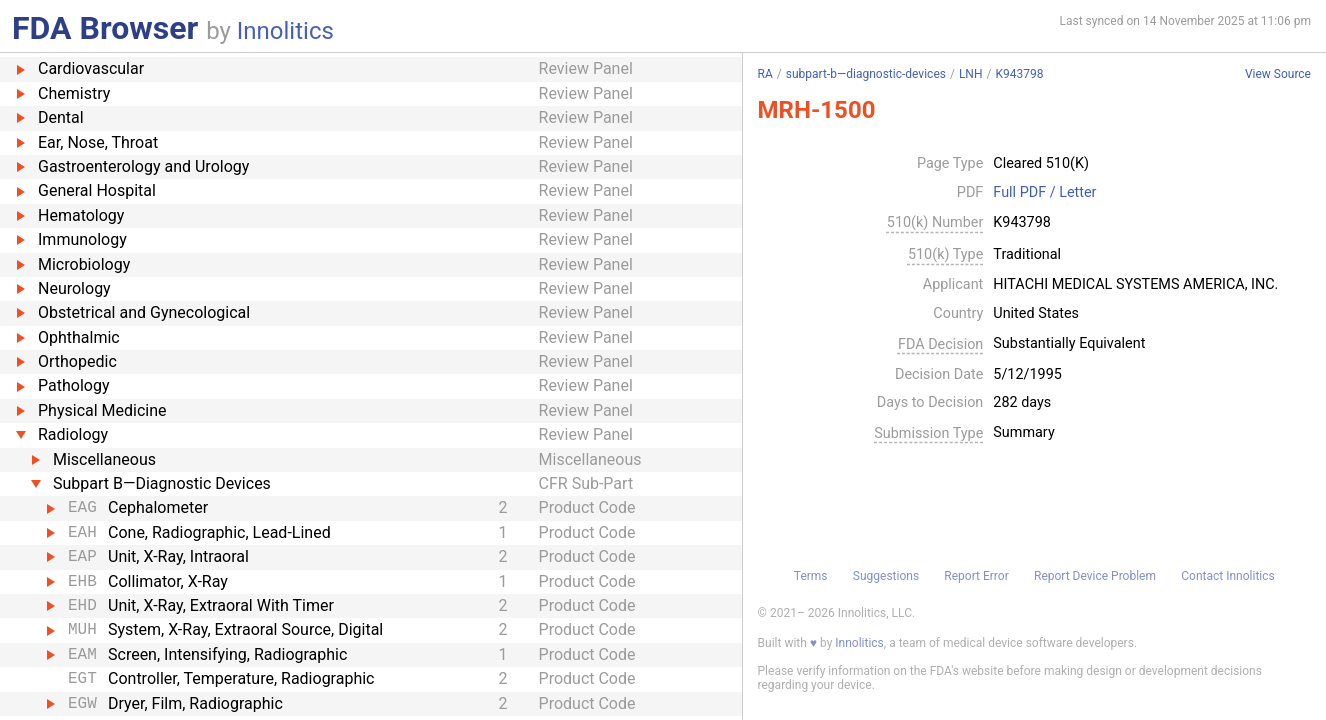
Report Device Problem (1095, 576)
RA (765, 74)
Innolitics (285, 31)
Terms (811, 576)
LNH (971, 74)
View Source (1278, 74)
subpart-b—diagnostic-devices (866, 74)
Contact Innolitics (1227, 576)
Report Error (976, 576)
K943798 (1019, 74)
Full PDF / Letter (1044, 193)
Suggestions (886, 576)
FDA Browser (105, 28)
